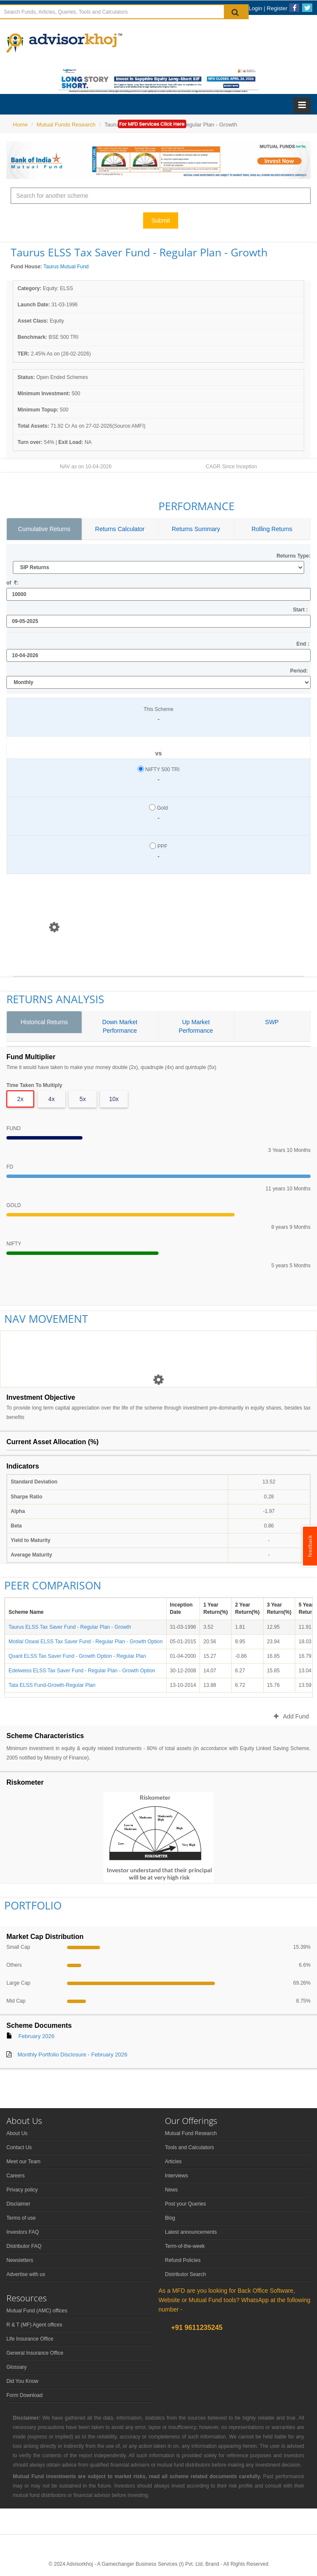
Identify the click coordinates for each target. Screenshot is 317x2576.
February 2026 (36, 2036)
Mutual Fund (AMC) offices (37, 2311)
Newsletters (19, 2260)
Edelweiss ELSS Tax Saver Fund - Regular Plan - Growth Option (82, 1671)
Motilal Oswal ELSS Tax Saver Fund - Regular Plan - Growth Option (86, 1642)
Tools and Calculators (189, 2147)
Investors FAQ (22, 2232)
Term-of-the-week (185, 2246)
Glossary (16, 2367)
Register (277, 8)
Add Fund (291, 1716)
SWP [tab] (272, 1022)
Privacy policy (22, 2190)
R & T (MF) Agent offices (34, 2325)
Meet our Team (23, 2162)
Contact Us (19, 2147)
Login (255, 8)
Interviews (176, 2176)
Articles (173, 2162)
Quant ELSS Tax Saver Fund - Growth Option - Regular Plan (77, 1656)
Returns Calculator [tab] (120, 529)
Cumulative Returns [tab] (44, 529)
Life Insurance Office (29, 2339)
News (171, 2190)
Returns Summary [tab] (196, 529)
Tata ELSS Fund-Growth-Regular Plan (52, 1685)
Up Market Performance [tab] (196, 1026)
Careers (15, 2176)
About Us (16, 2133)
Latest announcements (191, 2232)
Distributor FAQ (23, 2246)
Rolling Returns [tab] (272, 529)
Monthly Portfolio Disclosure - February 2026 (72, 2054)
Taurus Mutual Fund (65, 267)
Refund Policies (182, 2260)
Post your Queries (185, 2204)
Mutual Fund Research (191, 2133)
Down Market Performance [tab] (119, 1026)
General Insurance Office (34, 2353)
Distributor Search (185, 2274)
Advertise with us (25, 2274)
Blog (170, 2218)
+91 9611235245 (196, 2327)
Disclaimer (18, 2204)
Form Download (24, 2395)
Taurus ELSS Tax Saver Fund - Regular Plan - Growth (70, 1627)
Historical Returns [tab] (44, 1022)
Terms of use (21, 2218)
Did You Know (22, 2381)
